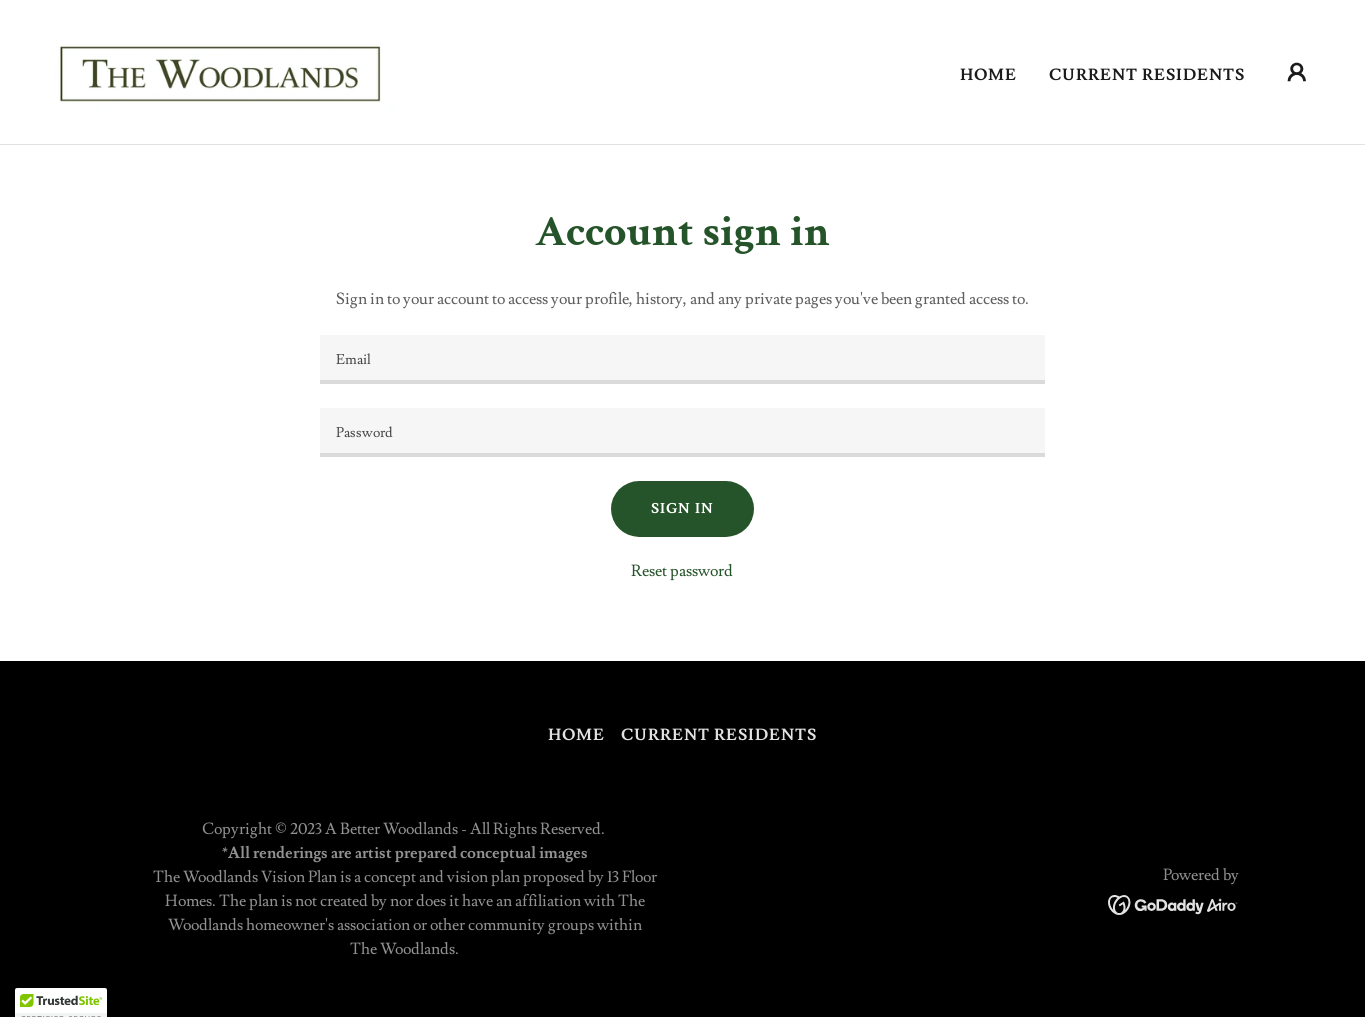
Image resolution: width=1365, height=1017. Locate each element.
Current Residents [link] (1147, 75)
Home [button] (576, 735)
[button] (1297, 72)
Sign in (682, 509)
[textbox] (682, 359)
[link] (225, 68)
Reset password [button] (682, 571)
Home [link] (988, 75)
